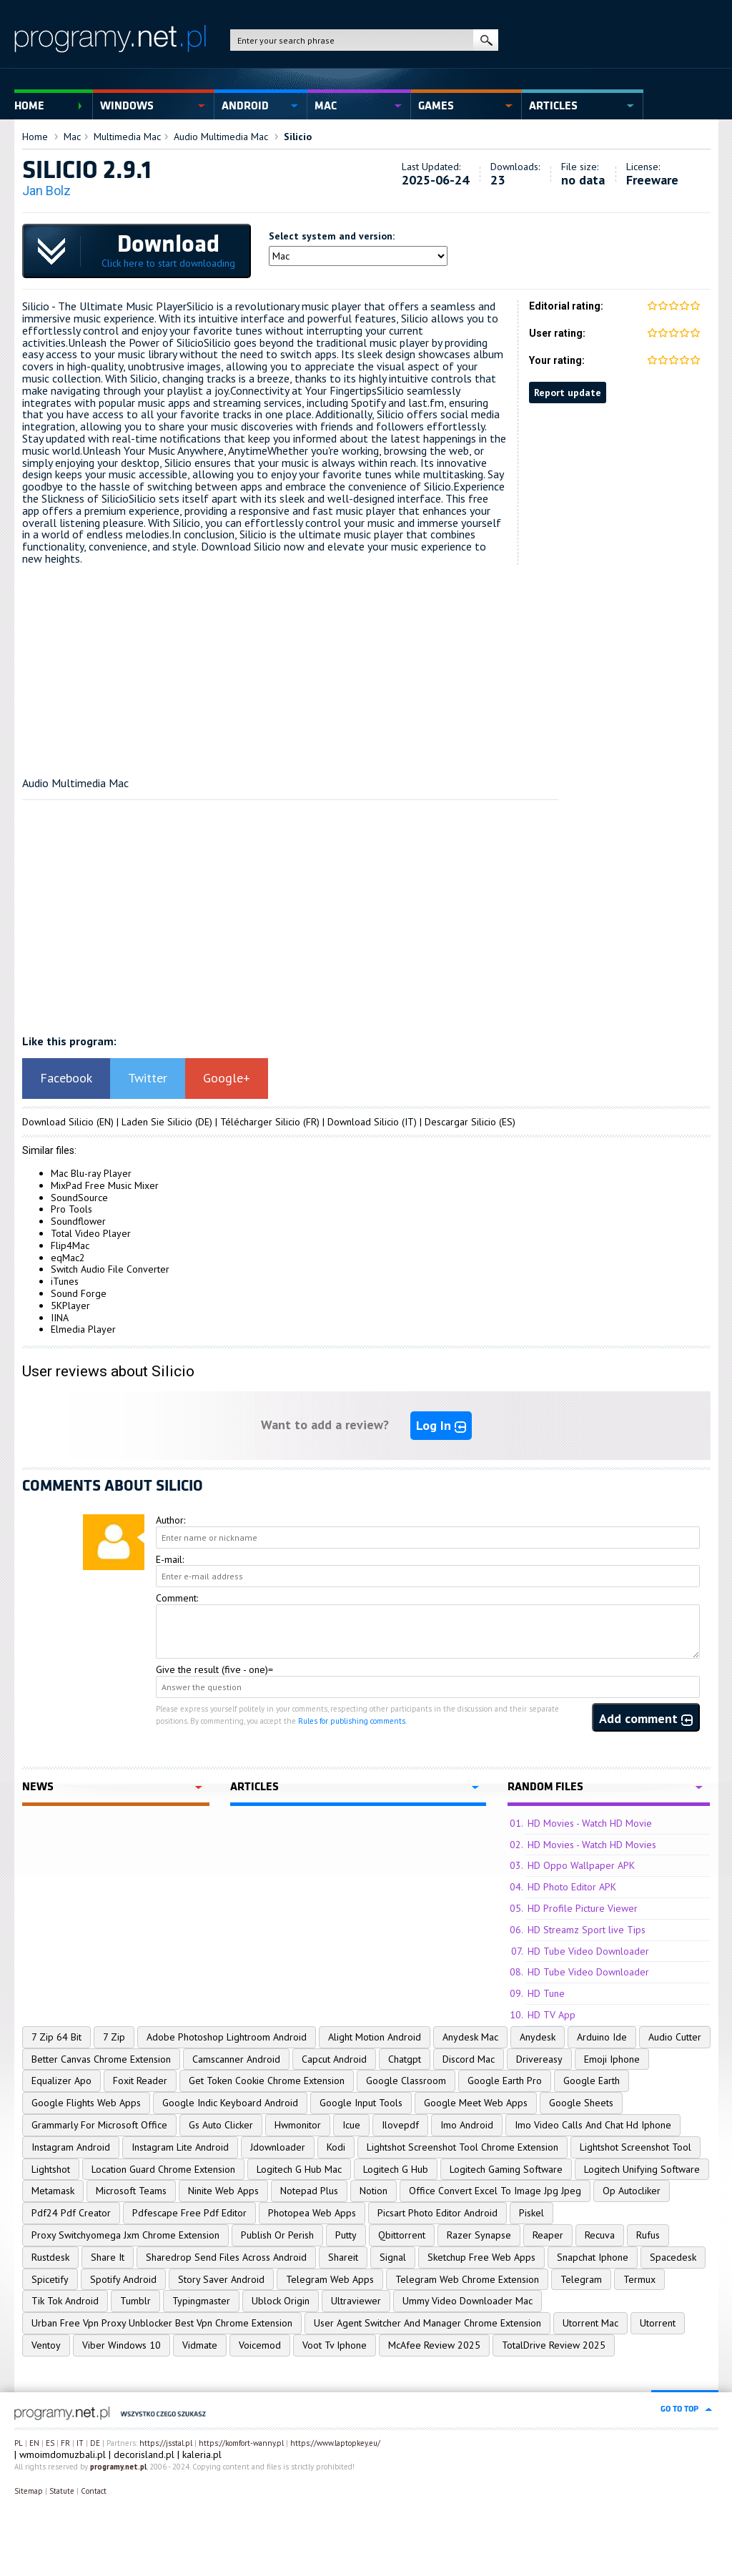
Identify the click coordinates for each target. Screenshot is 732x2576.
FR (65, 2443)
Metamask (52, 2190)
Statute (61, 2491)
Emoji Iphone (612, 2059)
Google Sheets (581, 2102)
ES (50, 2443)
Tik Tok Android (65, 2300)
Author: (170, 1520)
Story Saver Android (221, 2279)
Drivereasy (539, 2059)
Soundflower (78, 1221)
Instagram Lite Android (180, 2147)
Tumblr (135, 2300)
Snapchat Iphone (592, 2257)
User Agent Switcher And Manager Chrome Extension (427, 2322)
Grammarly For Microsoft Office (99, 2124)
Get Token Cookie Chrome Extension (267, 2080)
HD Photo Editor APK (572, 1886)
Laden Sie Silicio (157, 1121)
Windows (127, 105)
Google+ (226, 1078)
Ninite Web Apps (223, 2190)
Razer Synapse (479, 2235)
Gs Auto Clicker (221, 2124)
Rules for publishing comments (351, 1721)
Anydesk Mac (470, 2036)
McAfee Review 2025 (434, 2345)
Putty (346, 2235)
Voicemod (260, 2345)
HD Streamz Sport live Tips (587, 1929)
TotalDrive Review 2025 (553, 2345)
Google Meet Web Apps (476, 2102)
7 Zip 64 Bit (56, 2036)
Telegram (581, 2279)
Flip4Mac (70, 1245)
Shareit (343, 2257)
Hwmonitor (297, 2124)
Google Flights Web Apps (86, 2102)
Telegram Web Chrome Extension (467, 2279)
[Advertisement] (366, 665)
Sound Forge (79, 1293)
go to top (679, 2409)
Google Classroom (406, 2080)
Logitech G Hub (395, 2169)
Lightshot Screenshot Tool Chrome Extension (462, 2147)
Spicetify (50, 2279)
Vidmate (199, 2345)
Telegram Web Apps (330, 2279)
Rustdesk (50, 2257)
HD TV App (551, 2014)
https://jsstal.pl (165, 2443)
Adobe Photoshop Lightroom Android (227, 2036)
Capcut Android (334, 2059)
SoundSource (79, 1197)
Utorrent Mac (590, 2322)
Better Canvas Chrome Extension (101, 2059)
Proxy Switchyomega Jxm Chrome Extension (125, 2235)
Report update (567, 392)
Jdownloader (277, 2147)
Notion (373, 2190)
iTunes (65, 1281)
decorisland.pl (144, 2454)
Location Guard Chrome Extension (163, 2169)
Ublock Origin (281, 2300)
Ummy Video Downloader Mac (467, 2300)
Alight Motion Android (374, 2036)
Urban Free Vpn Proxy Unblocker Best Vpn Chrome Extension (161, 2322)
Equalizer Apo (61, 2080)
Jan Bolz (46, 190)
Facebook (66, 1078)
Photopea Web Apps (312, 2212)
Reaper (548, 2235)
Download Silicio (58, 1121)
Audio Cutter (674, 2036)
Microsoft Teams (131, 2190)
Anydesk (537, 2036)
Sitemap (28, 2491)
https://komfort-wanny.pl (241, 2443)
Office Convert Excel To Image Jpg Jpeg (495, 2190)
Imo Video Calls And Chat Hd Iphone (593, 2124)
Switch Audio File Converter (110, 1269)
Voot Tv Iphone (334, 2345)
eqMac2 (68, 1257)
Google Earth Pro (505, 2080)
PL (18, 2443)
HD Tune (546, 1993)
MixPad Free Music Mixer (105, 1185)
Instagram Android (70, 2147)
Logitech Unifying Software (642, 2169)
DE (95, 2443)
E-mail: (170, 1559)
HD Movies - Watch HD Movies (592, 1844)
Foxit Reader (140, 2080)
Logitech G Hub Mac (299, 2169)
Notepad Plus (309, 2190)
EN (34, 2443)
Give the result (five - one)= (214, 1669)
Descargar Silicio (460, 1121)
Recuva (600, 2235)
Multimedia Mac (127, 136)
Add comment (646, 1718)
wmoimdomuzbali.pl (62, 2454)
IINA (60, 1317)
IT (80, 2443)
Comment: (177, 1598)
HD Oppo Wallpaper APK (581, 1865)
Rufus (648, 2235)
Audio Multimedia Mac (221, 136)
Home (29, 105)
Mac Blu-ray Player (91, 1173)
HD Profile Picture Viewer (583, 1908)
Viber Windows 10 (121, 2345)
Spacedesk (673, 2257)
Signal (393, 2257)
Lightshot (50, 2169)
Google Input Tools (361, 2102)
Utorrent (658, 2322)
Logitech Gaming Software (506, 2169)
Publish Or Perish (277, 2235)
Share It (107, 2257)
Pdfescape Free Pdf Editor (189, 2212)
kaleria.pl (202, 2454)
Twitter (147, 1078)
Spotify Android (123, 2279)
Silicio (298, 136)
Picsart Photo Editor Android (437, 2212)
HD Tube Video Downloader (588, 1951)
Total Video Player (91, 1233)
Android (245, 105)
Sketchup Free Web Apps (481, 2257)
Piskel (531, 2212)
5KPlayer (70, 1305)
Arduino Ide (602, 2036)
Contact (94, 2491)
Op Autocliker (632, 2190)
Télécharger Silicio (260, 1121)
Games (436, 105)
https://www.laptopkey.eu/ (335, 2443)
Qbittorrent (401, 2235)
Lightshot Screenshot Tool (635, 2147)
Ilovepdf (400, 2124)
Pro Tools (71, 1209)
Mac (326, 105)
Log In (441, 1425)
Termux (639, 2279)
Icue (351, 2124)
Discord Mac (468, 2059)
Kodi (336, 2147)
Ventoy (46, 2345)
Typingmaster (201, 2300)
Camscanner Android (236, 2059)
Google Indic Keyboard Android (230, 2102)
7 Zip (114, 2036)
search (485, 40)
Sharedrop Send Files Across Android (226, 2257)
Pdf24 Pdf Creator (71, 2212)
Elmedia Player (83, 1329)
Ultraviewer (356, 2300)
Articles (553, 105)
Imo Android (466, 2124)
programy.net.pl (118, 2467)
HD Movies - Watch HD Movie (590, 1823)
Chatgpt (404, 2059)
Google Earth (591, 2080)
